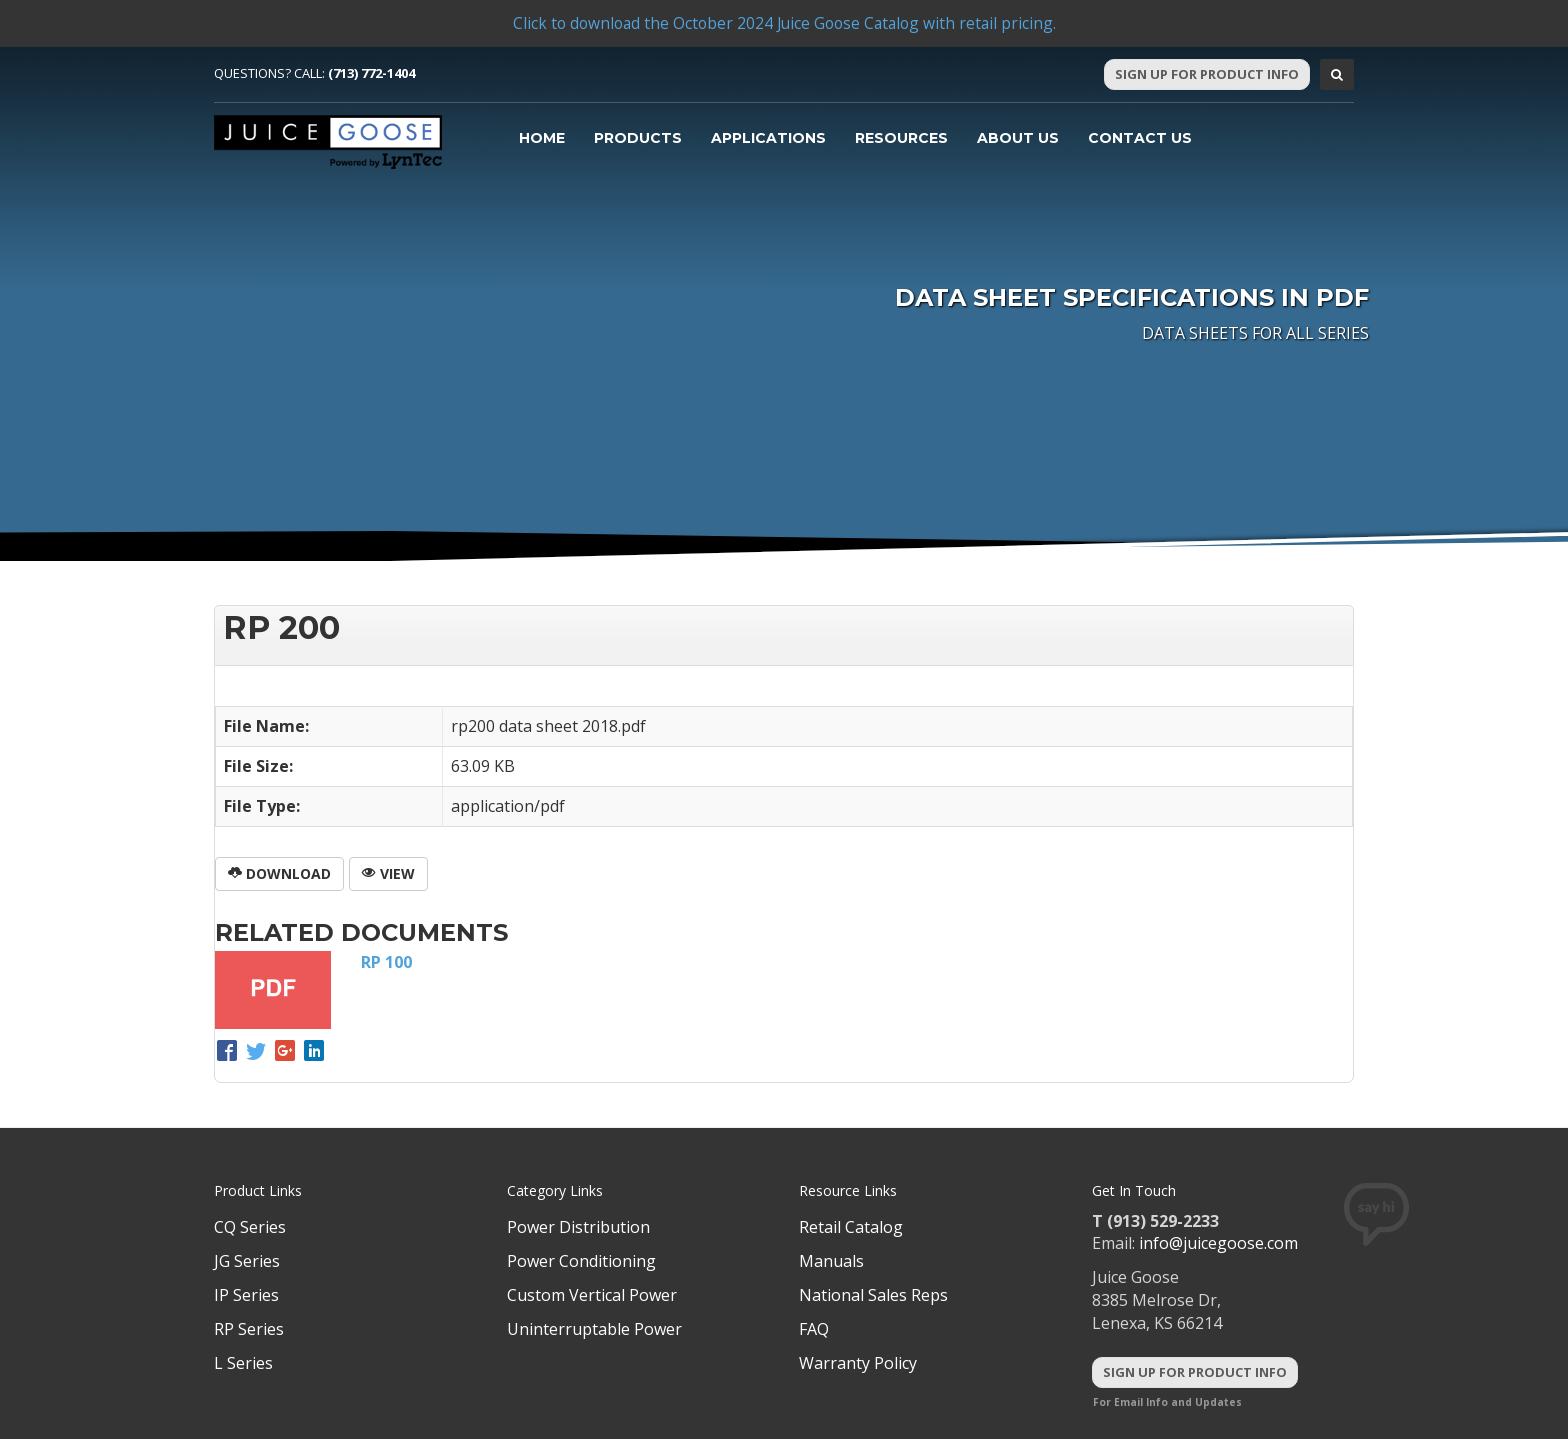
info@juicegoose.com (1218, 1243)
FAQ (814, 1329)
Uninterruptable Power (594, 1329)
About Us (1018, 138)
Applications (768, 138)
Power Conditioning (581, 1261)
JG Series (247, 1261)
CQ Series (250, 1227)
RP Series (249, 1329)
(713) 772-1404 (371, 73)
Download (279, 873)
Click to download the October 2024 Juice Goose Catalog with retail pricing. (784, 23)
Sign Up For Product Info (1207, 74)
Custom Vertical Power (592, 1295)
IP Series (246, 1295)
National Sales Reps (873, 1295)
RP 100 (386, 962)
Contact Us (1140, 138)
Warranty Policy (858, 1363)
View (388, 873)
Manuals (831, 1261)
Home (542, 138)
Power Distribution (578, 1227)
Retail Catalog (851, 1227)
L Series (243, 1363)
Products (638, 138)
